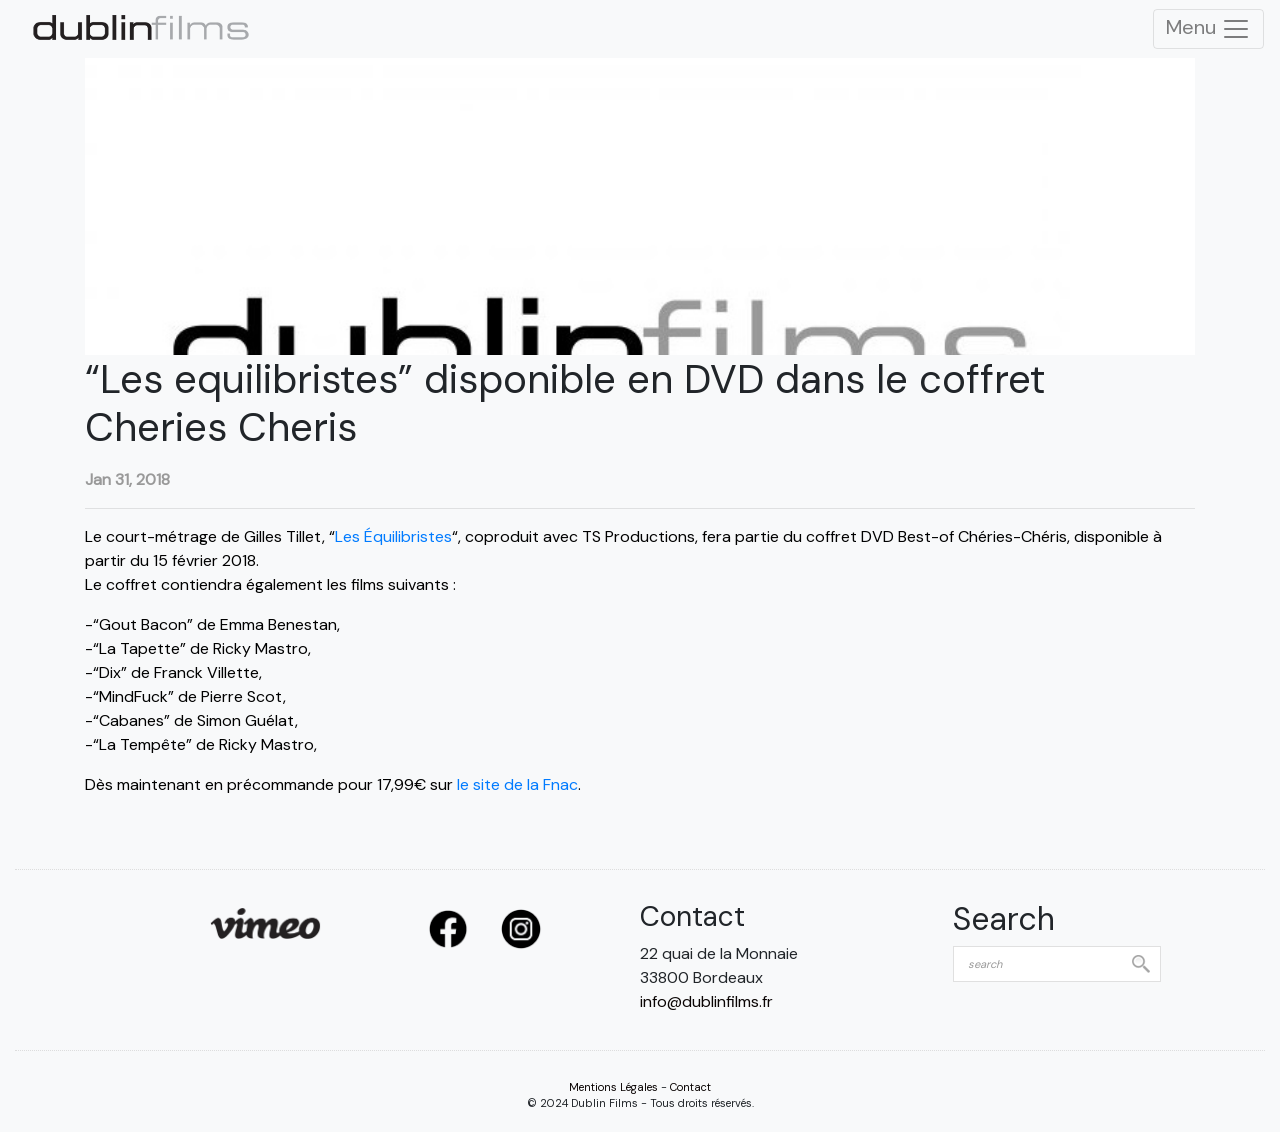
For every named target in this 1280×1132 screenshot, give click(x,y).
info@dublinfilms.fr (706, 1001)
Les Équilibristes (393, 536)
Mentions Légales (613, 1087)
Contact (690, 1087)
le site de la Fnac (517, 784)
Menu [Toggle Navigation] (1208, 29)
